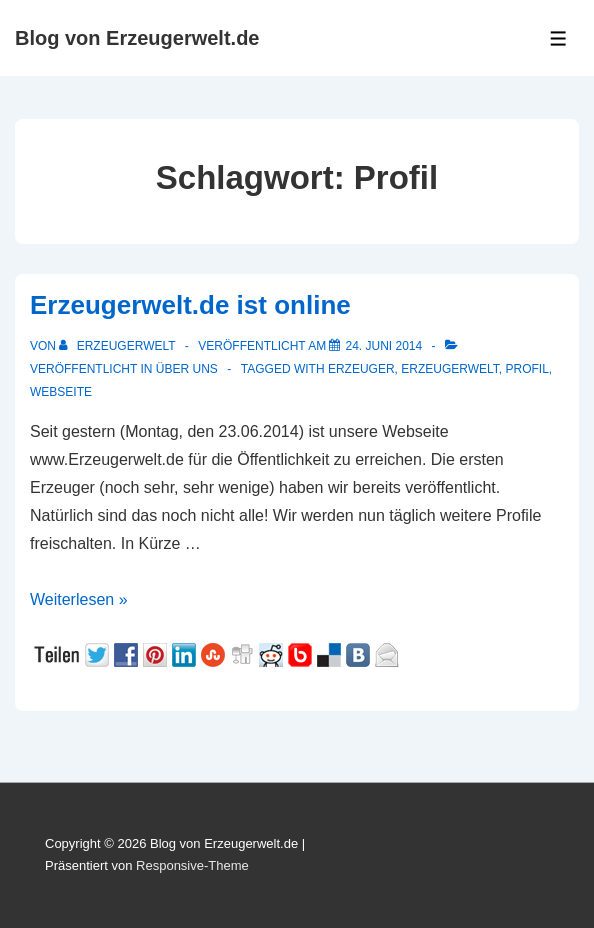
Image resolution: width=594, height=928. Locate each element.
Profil (527, 369)
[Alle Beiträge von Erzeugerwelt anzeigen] (118, 346)
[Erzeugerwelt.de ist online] (383, 346)
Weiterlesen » (79, 599)
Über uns (187, 369)
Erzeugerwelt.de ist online (190, 305)
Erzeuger (361, 369)
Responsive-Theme (192, 865)
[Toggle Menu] (558, 38)
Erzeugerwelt (450, 369)
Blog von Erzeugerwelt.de (137, 38)
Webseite (61, 392)
